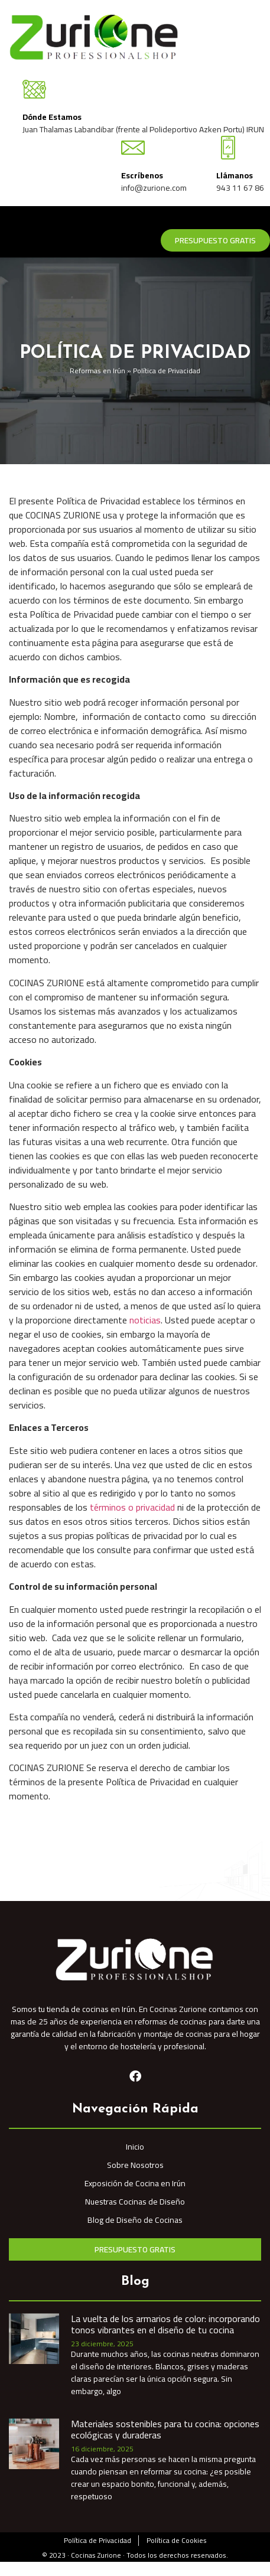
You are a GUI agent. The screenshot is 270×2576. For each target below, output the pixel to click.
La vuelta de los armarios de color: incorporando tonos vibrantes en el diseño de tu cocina (165, 2324)
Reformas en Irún (97, 370)
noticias (145, 1320)
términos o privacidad (132, 1507)
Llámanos (234, 175)
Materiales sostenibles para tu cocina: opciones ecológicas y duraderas (165, 2429)
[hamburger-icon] (256, 220)
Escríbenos (142, 175)
